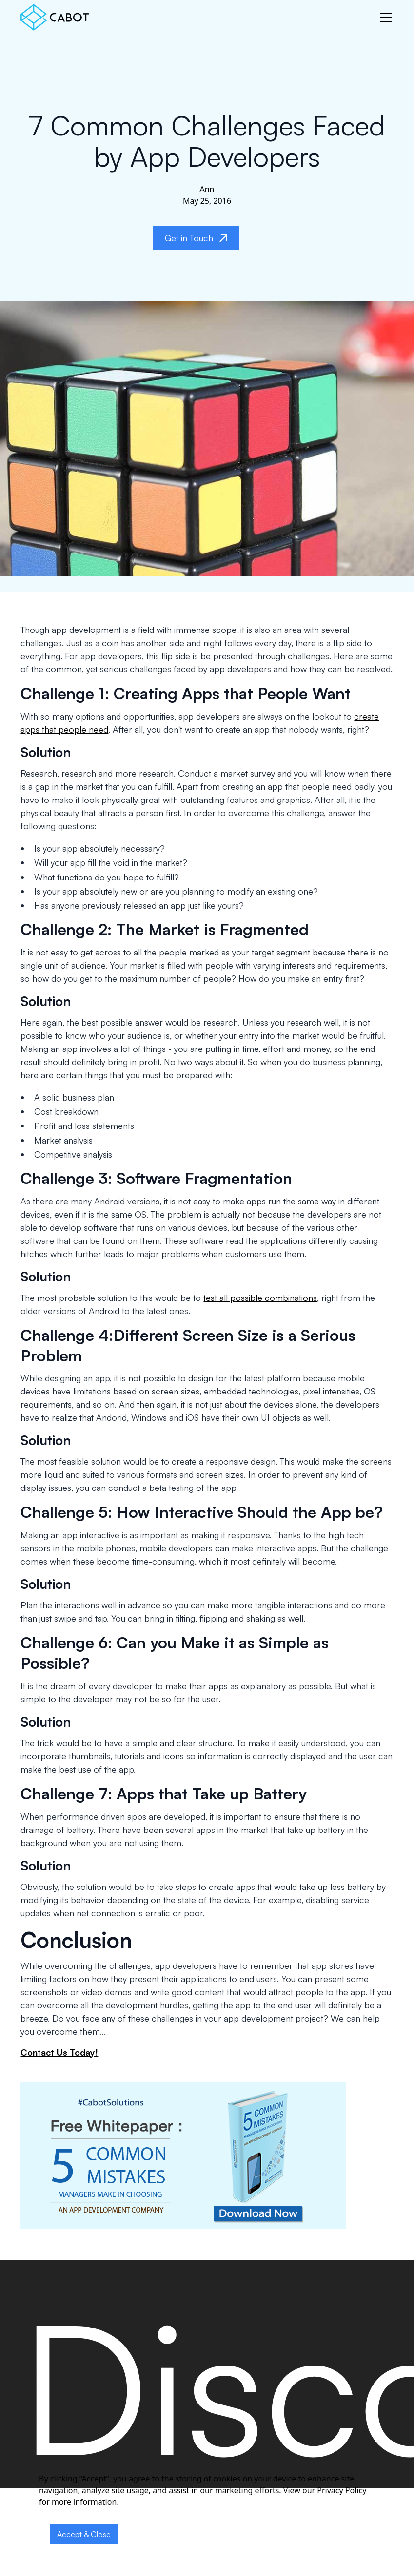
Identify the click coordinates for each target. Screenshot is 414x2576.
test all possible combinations (260, 1297)
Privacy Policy (341, 2490)
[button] (384, 17)
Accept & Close (84, 2534)
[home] (54, 17)
